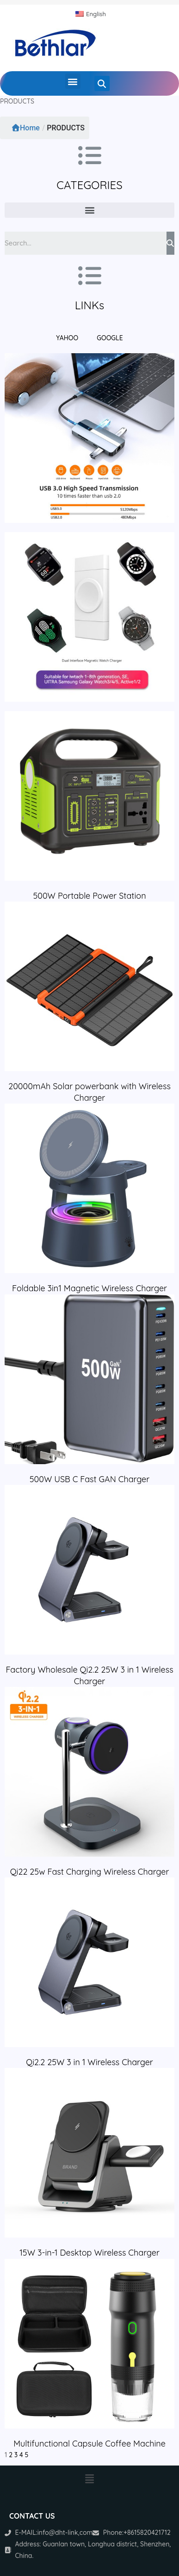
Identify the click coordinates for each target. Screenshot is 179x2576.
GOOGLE (110, 338)
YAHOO (67, 338)
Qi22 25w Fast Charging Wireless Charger (89, 1871)
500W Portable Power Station (89, 895)
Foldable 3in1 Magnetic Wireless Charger (89, 1288)
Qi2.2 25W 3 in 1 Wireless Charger (89, 2062)
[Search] (170, 243)
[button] (72, 81)
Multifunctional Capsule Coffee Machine (89, 2443)
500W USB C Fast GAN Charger (89, 1479)
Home (26, 127)
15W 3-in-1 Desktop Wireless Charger (89, 2252)
